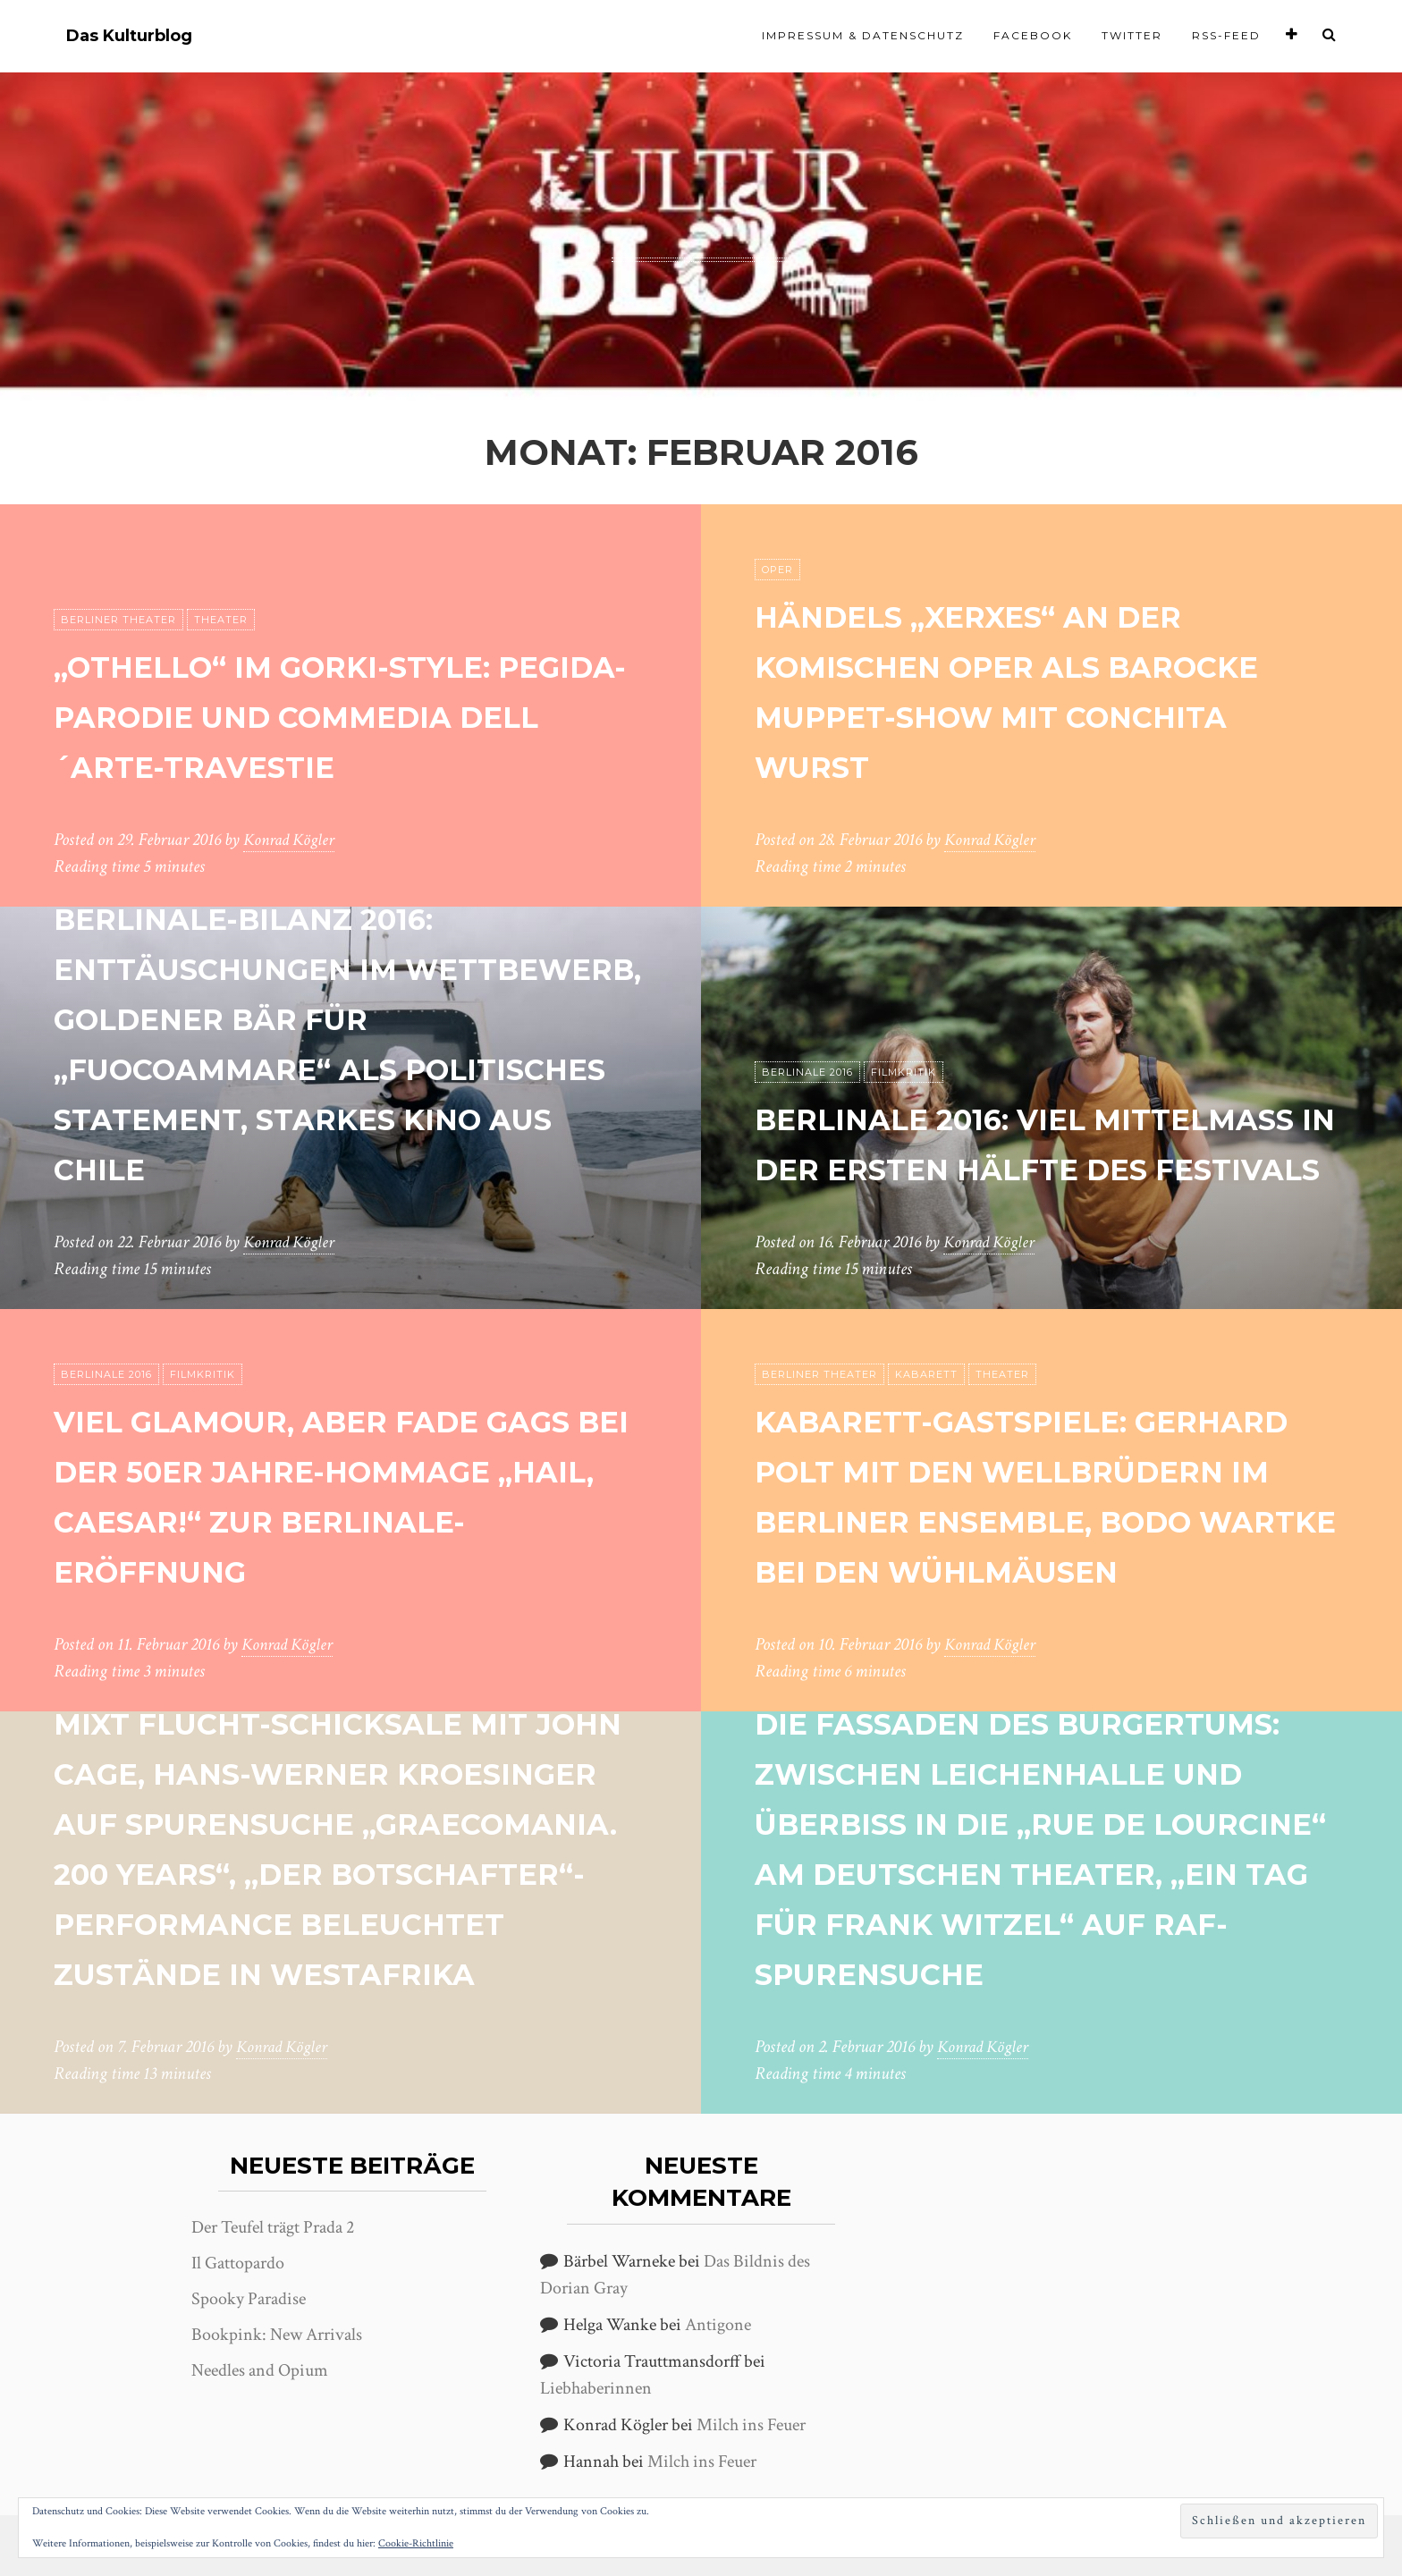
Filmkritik (903, 1022)
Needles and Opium (259, 2370)
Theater (221, 569)
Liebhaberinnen (596, 2388)
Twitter (1132, 35)
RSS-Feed (1226, 35)
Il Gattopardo (237, 2263)
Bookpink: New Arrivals (276, 2334)
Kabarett (926, 1324)
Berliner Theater (118, 569)
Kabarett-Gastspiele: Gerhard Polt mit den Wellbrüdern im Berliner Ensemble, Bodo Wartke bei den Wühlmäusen (1048, 1469)
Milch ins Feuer (751, 2425)
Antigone (718, 2324)
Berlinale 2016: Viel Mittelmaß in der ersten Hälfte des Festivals (1024, 1117)
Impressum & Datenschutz (863, 35)
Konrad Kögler (291, 839)
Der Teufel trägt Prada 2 (272, 2227)
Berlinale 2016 (807, 1022)
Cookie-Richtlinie (415, 2543)
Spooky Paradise (248, 2298)
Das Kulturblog (129, 36)
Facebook (1032, 35)
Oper (777, 569)
